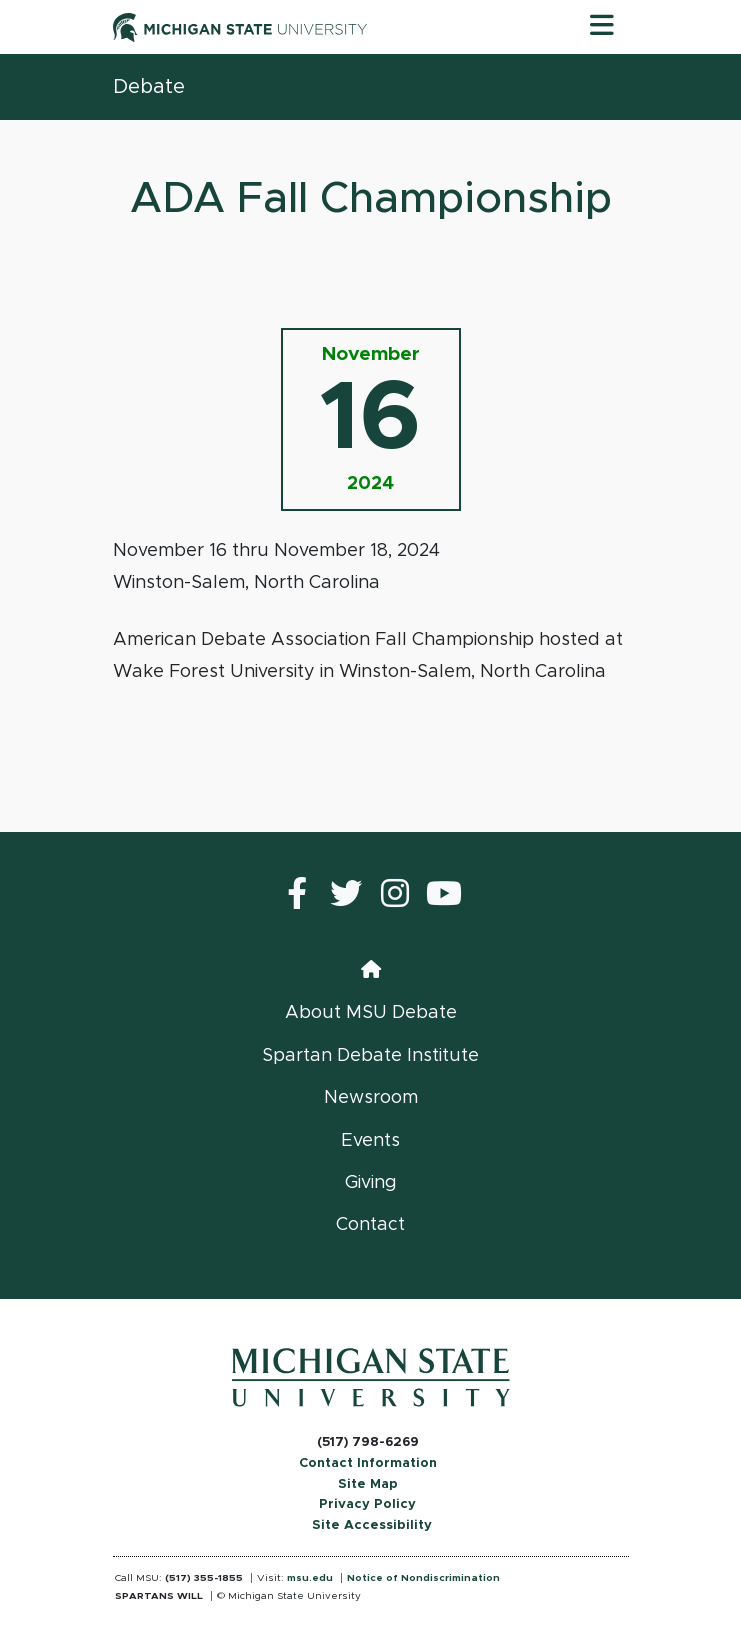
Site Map (368, 1484)
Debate (149, 87)
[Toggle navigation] (602, 27)
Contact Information (368, 1463)
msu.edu (310, 1578)
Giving (371, 1183)
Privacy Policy (367, 1504)
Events (370, 1141)
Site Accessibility (372, 1525)
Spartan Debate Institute (370, 1056)
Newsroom (371, 1098)
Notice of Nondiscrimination (423, 1578)
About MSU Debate (371, 1013)
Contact (370, 1225)
